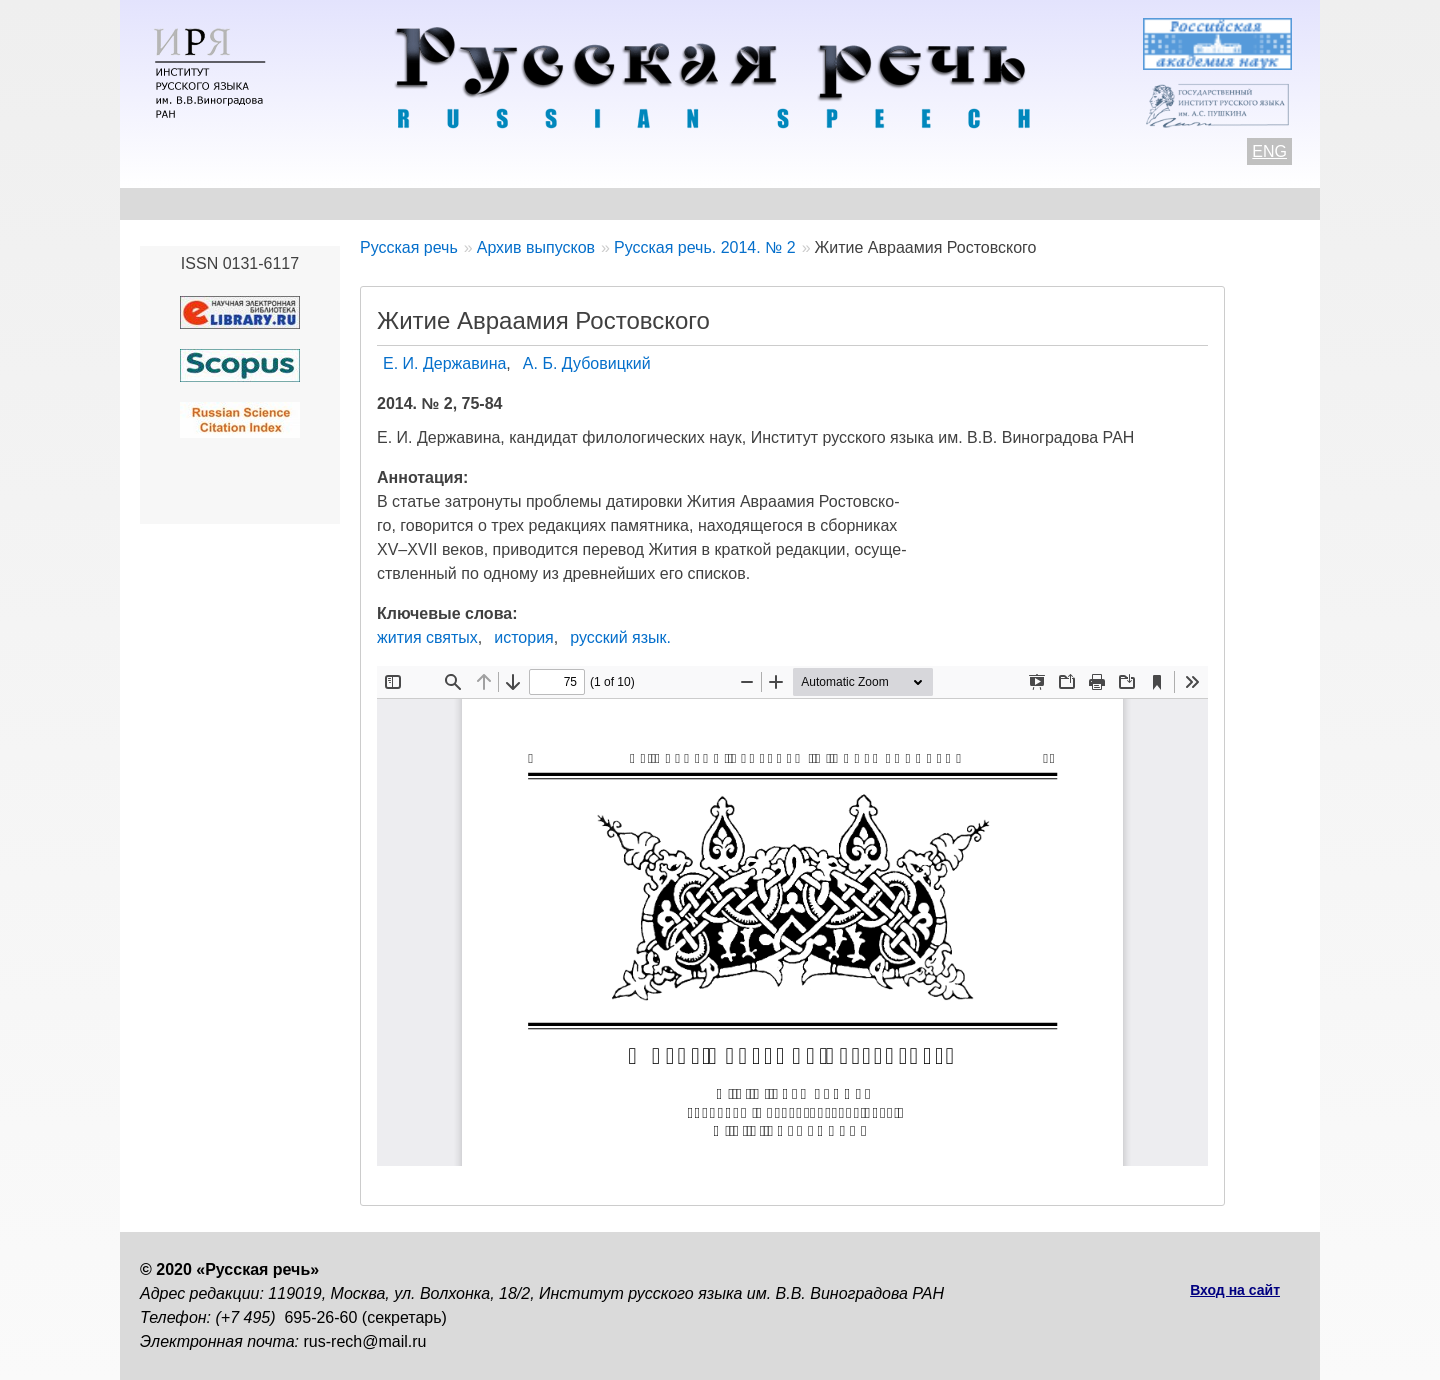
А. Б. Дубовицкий (587, 363)
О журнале (182, 203)
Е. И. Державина (444, 363)
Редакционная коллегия (911, 203)
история (523, 637)
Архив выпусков (710, 203)
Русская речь (409, 247)
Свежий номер (546, 203)
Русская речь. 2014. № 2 (705, 247)
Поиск (1186, 203)
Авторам (414, 203)
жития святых (427, 637)
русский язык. (620, 637)
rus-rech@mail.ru (365, 1341)
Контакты (301, 203)
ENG (1269, 151)
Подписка (1084, 203)
